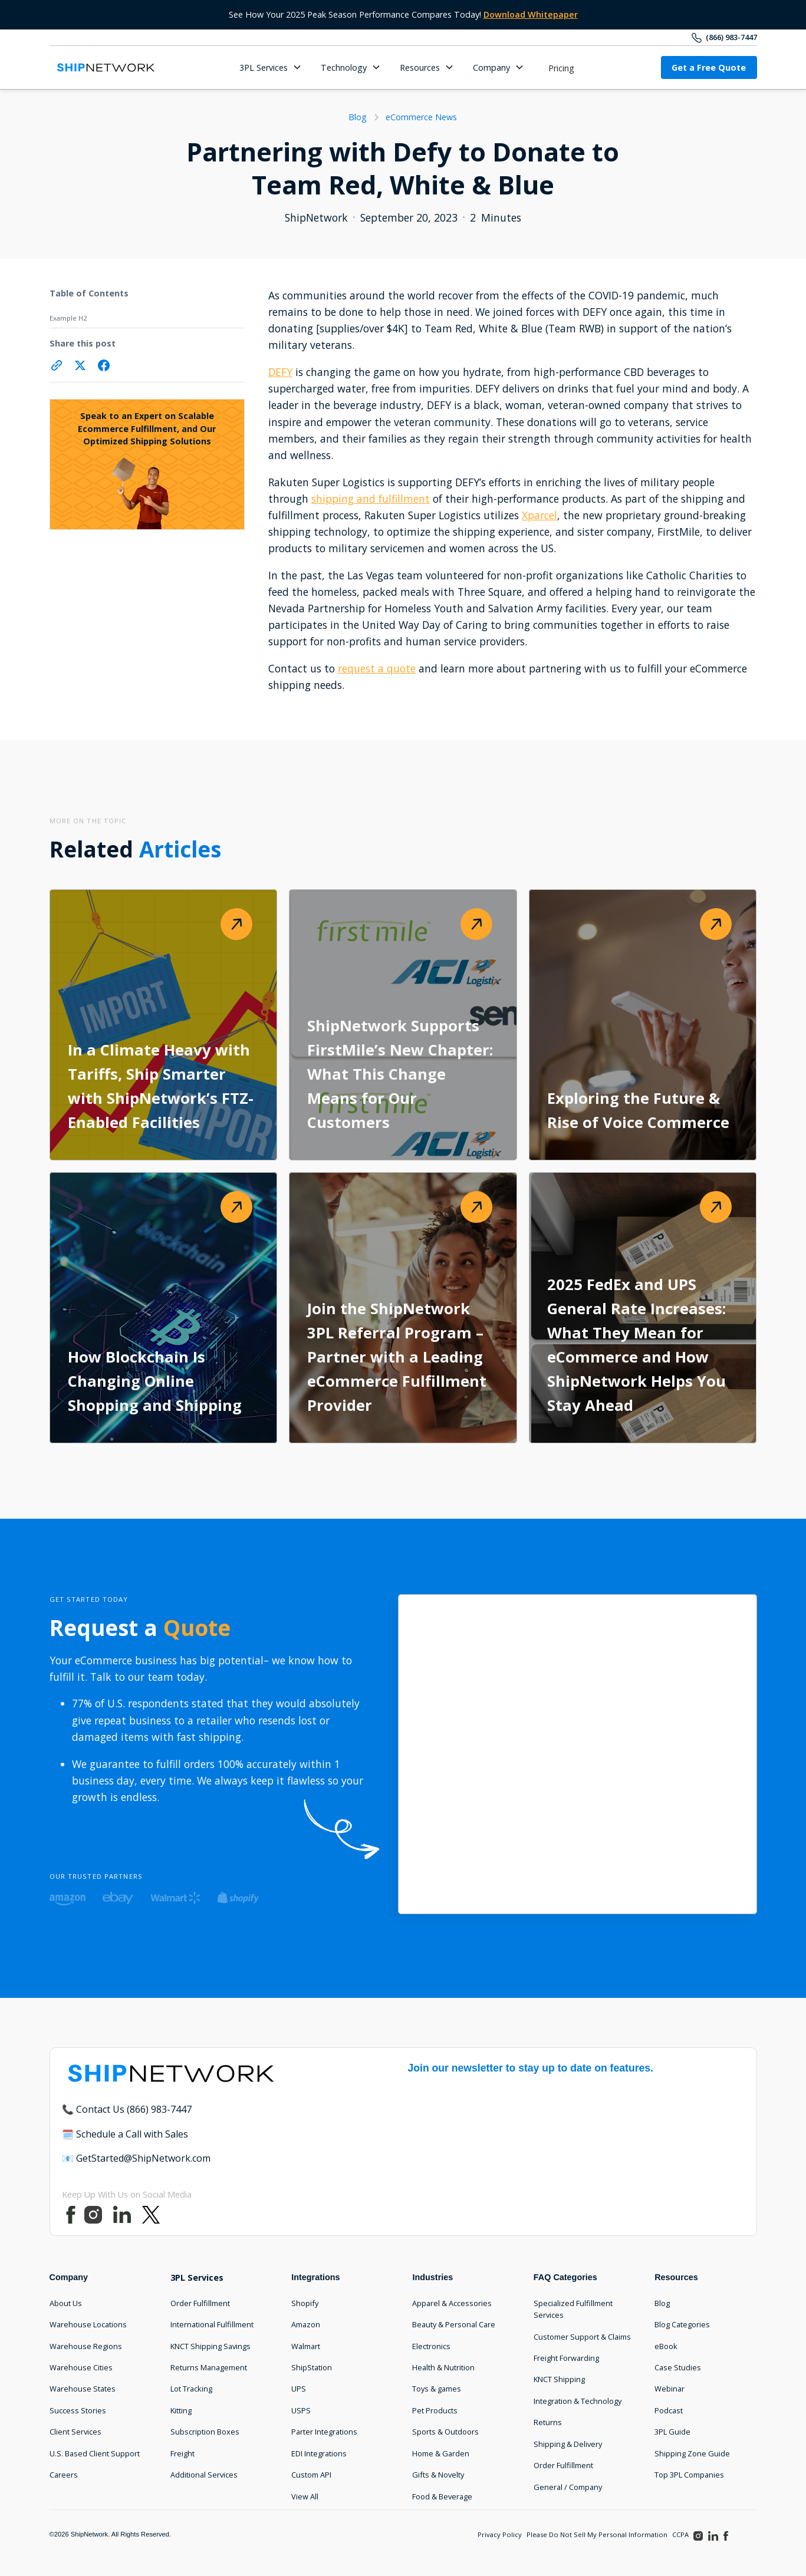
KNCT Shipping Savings (210, 2346)
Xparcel (539, 515)
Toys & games (436, 2388)
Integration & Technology (577, 2401)
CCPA (680, 2534)
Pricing (561, 68)
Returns (548, 2422)
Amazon (305, 2324)
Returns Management (208, 2367)
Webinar (669, 2388)
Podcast (668, 2410)
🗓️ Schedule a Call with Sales (125, 2134)
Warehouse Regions (86, 2346)
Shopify (304, 2303)
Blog (662, 2303)
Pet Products (435, 2410)
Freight (182, 2453)
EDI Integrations (319, 2453)
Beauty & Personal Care (453, 2324)
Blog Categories (682, 2324)
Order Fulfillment (200, 2303)
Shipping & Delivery (568, 2444)
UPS (298, 2388)
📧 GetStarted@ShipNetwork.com (136, 2158)
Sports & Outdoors (445, 2431)
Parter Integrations (324, 2431)
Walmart (305, 2346)
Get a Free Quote (709, 67)
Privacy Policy (500, 2534)
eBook (665, 2346)
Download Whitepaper (530, 14)
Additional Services (204, 2474)
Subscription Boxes (204, 2431)
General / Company (568, 2487)
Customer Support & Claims (582, 2336)
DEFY (280, 372)
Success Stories (78, 2410)
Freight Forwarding (566, 2358)
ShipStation (311, 2367)
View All (304, 2496)
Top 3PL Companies (689, 2474)
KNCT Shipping (559, 2379)
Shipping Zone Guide (692, 2453)
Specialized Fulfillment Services (573, 2309)
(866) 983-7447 (731, 37)
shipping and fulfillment (370, 499)
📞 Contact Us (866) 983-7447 (127, 2109)
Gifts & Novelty (438, 2474)
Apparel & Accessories (452, 2303)
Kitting (181, 2410)
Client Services (75, 2431)
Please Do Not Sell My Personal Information (597, 2534)
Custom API (311, 2474)
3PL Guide (672, 2431)
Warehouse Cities (81, 2367)
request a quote (377, 668)
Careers (64, 2474)
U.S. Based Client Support (95, 2453)
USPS (301, 2410)
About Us (66, 2303)
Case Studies (677, 2367)
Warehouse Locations (88, 2324)
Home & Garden (440, 2453)
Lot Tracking (191, 2388)
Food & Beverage (442, 2496)
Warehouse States (83, 2388)
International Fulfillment (212, 2324)
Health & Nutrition (443, 2367)
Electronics (431, 2346)
